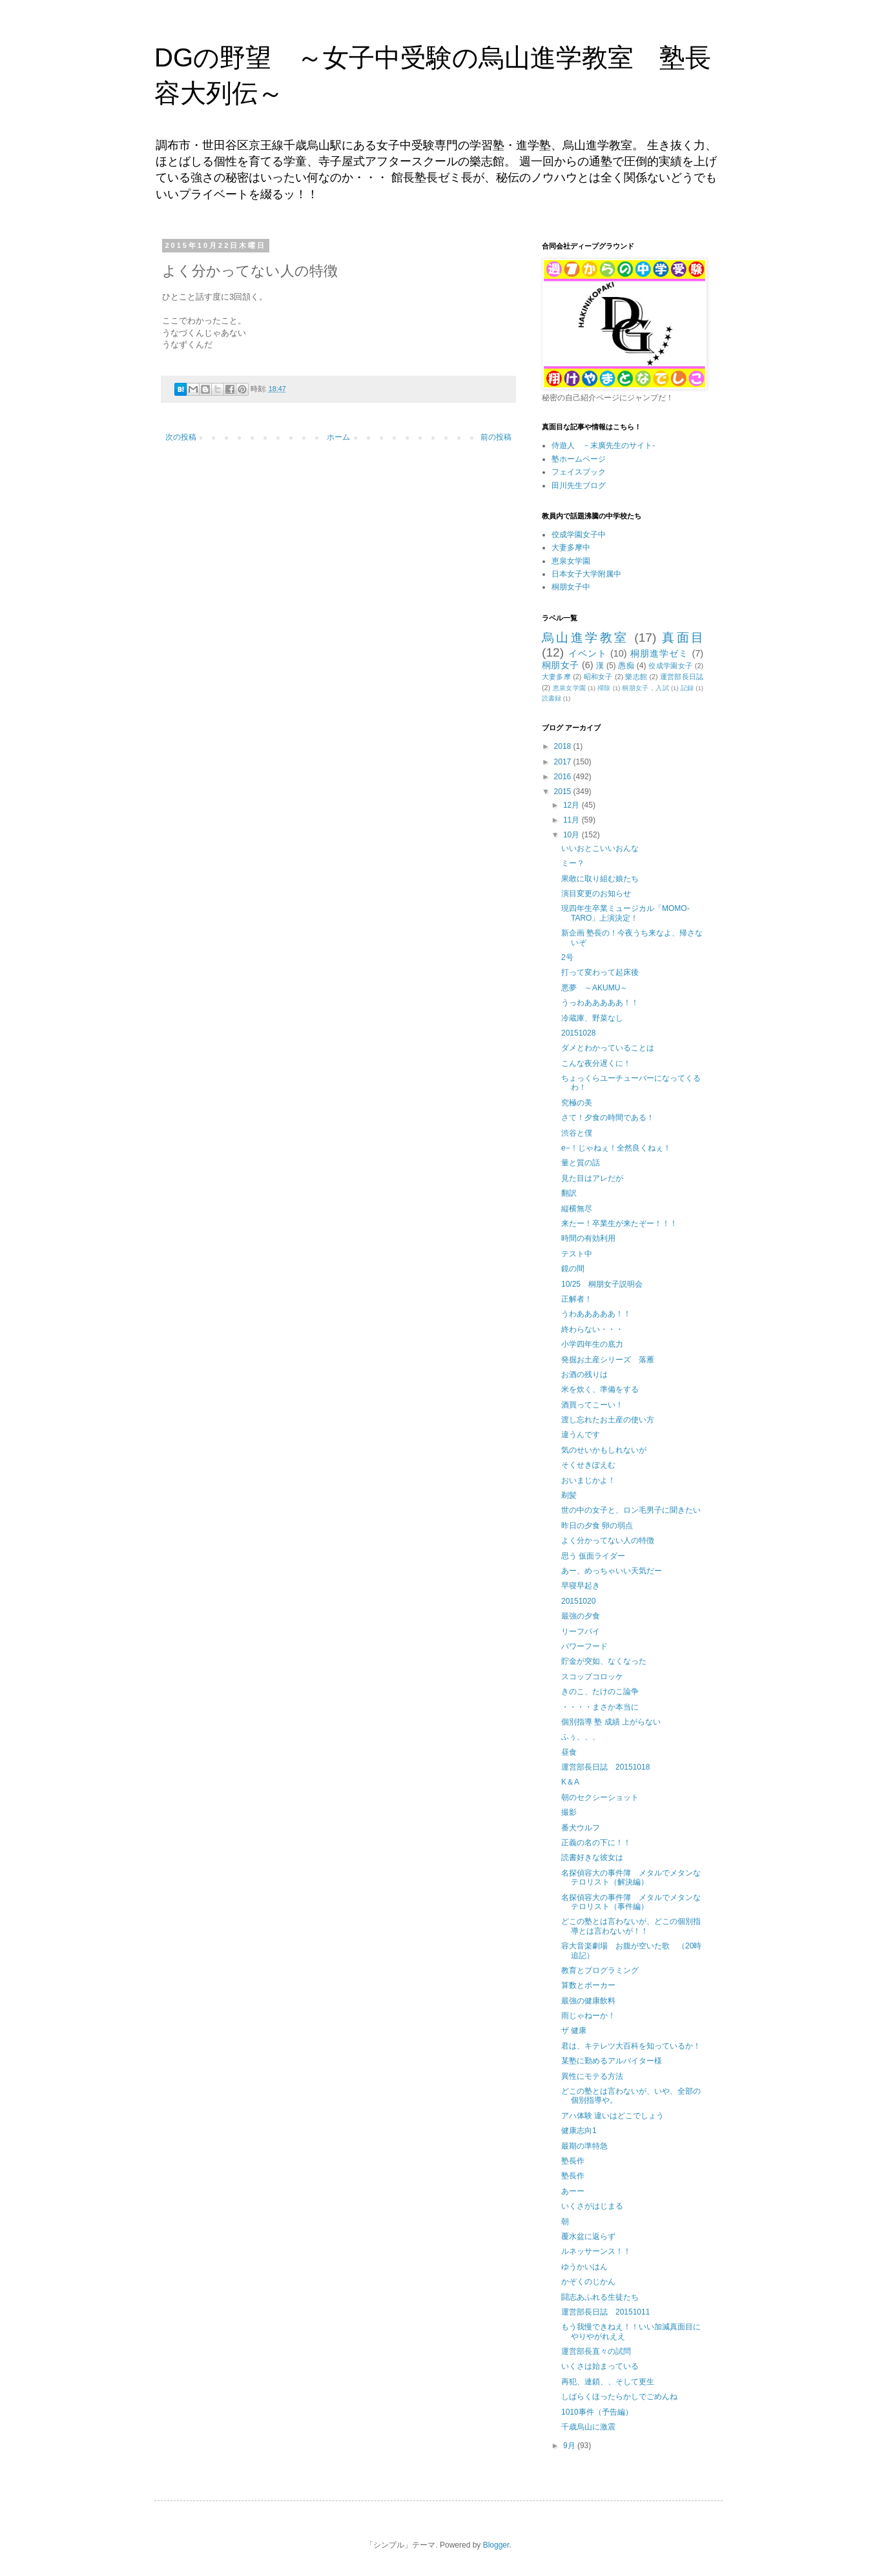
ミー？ (572, 863)
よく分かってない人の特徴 (607, 1540)
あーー (572, 2191)
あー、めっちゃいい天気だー (611, 1570)
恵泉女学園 (571, 561)
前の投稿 (495, 437)
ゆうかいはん (584, 2266)
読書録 (551, 698)
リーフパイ (580, 1631)
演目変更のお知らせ (596, 893)
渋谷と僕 (576, 1133)
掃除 (604, 687)
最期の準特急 (584, 2146)
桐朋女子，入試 (645, 687)
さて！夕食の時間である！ (607, 1117)
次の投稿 (180, 437)
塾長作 (572, 2160)
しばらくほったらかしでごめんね (619, 2396)
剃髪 (569, 1495)
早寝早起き (580, 1585)
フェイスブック (579, 471)
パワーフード (584, 1646)
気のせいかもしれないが (603, 1450)
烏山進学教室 (585, 637)
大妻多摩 (556, 676)
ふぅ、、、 (580, 1736)
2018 (563, 746)
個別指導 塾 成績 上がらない (611, 1721)
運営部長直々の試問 (596, 2351)
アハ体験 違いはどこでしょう (612, 2115)
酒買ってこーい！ (592, 1404)
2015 (563, 791)
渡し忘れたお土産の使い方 (607, 1419)
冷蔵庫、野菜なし (592, 1018)
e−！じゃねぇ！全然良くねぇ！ (616, 1147)
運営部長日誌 (681, 676)
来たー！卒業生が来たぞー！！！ (619, 1223)
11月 (572, 819)
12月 (572, 805)
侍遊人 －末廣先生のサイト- (603, 445)
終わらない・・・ (592, 1329)
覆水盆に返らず (588, 2236)
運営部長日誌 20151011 (605, 2311)
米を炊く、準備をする (600, 1389)
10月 (572, 834)
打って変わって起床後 (600, 972)
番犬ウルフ (580, 1827)
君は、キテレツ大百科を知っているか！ (631, 2045)
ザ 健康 (573, 2030)
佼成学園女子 (670, 666)
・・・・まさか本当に (600, 1707)
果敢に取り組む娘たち (600, 878)
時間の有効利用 (588, 1238)
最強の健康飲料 (588, 2000)
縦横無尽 (576, 1208)
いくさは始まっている (600, 2366)
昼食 (569, 1752)
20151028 (578, 1033)
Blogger (496, 2545)
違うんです (580, 1434)
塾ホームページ (579, 459)
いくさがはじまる (592, 2206)
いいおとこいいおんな (600, 848)
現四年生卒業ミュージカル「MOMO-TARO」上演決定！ (625, 913)
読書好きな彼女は (592, 1857)
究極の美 (576, 1102)
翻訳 (569, 1193)
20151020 (578, 1601)
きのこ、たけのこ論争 (600, 1691)
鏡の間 (572, 1268)
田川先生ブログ (579, 485)
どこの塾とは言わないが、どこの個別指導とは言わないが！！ (631, 1926)
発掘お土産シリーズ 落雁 (607, 1359)
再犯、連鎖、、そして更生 (607, 2381)
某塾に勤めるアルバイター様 (611, 2060)
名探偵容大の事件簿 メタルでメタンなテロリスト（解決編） (631, 1877)
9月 (570, 2445)
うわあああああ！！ (596, 1313)
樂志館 (636, 676)
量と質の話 (580, 1162)
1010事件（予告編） (597, 2412)
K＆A (570, 1781)
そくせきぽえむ (588, 1464)
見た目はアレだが (592, 1178)
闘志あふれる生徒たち (600, 2297)
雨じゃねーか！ (588, 2015)
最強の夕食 (580, 1615)
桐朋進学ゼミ (659, 653)
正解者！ (576, 1298)
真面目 (682, 637)
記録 (687, 687)
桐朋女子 (560, 665)
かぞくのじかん (588, 2281)
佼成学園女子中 (579, 534)
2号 (567, 957)
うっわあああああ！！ (600, 1002)
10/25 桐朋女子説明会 (602, 1284)
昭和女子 (598, 676)
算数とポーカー (588, 1985)
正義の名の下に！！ (596, 1842)
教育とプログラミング (600, 1970)
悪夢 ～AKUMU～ (594, 987)
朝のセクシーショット (600, 1797)
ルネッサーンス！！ (596, 2251)
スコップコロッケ (592, 1676)
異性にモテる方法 (592, 2076)
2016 (563, 776)
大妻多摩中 (571, 547)
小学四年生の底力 (592, 1344)
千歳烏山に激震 (588, 2426)
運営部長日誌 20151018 (605, 1767)
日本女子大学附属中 (586, 573)
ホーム (338, 437)
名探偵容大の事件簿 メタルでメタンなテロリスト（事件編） (631, 1902)
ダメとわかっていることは (607, 1047)
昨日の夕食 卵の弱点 (597, 1525)
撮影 (569, 1812)
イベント (587, 653)
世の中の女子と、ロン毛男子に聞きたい (631, 1510)
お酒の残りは (584, 1374)
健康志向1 (579, 2130)
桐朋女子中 (571, 586)
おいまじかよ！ (588, 1480)
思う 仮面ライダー (593, 1555)
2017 (563, 761)
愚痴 (626, 665)
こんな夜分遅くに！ (596, 1063)
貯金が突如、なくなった (603, 1661)
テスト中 (576, 1253)
